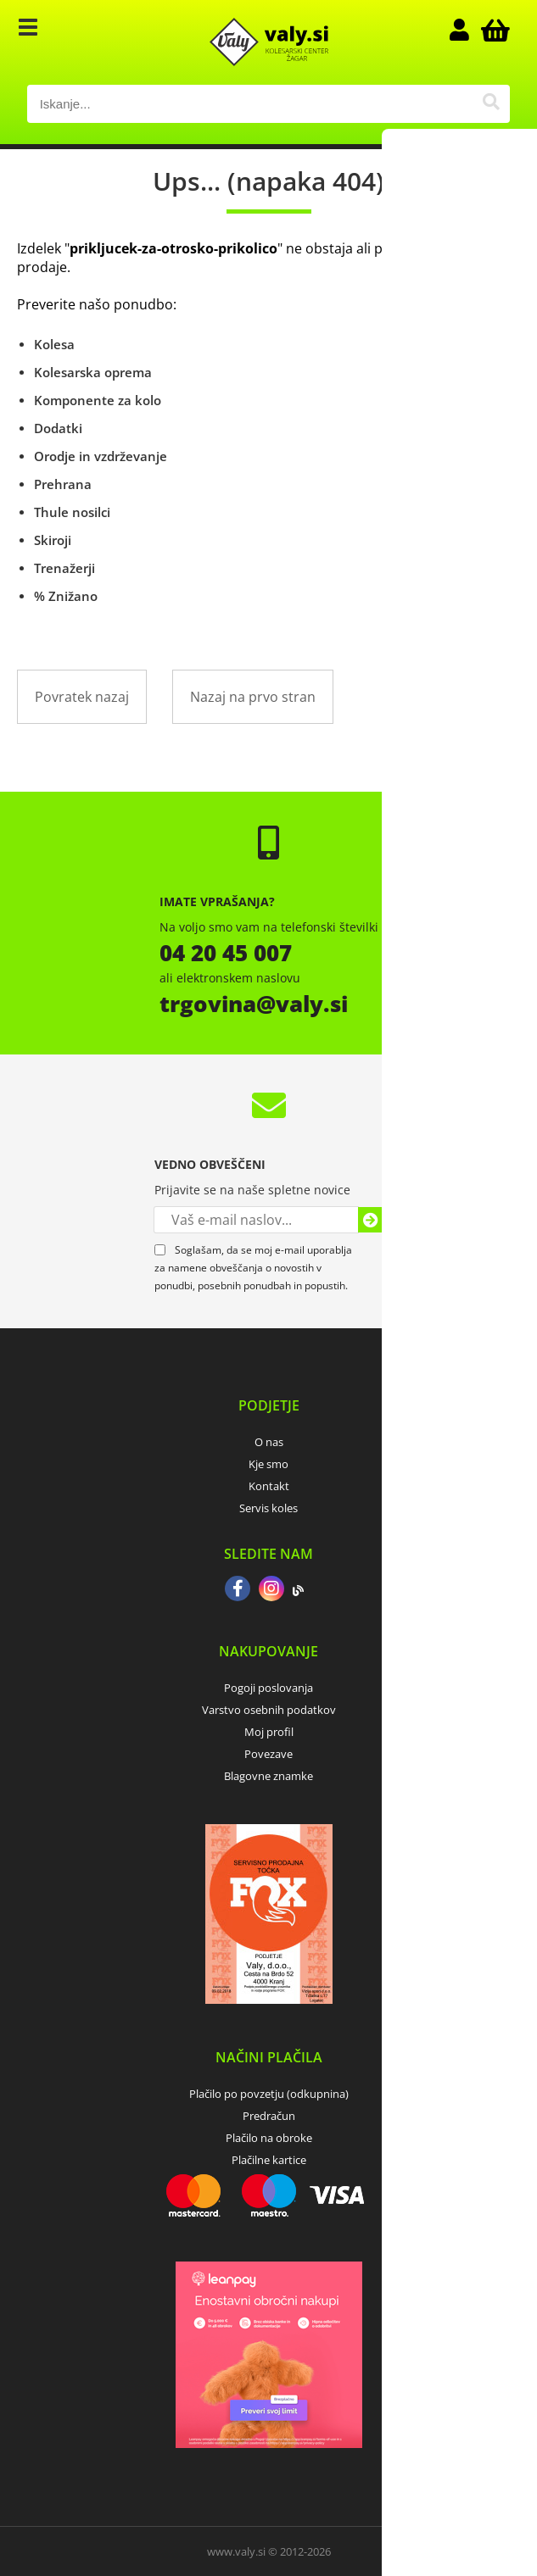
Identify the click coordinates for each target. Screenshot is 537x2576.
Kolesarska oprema (93, 372)
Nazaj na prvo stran (253, 696)
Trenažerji (64, 567)
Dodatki (58, 428)
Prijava (467, 29)
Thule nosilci (72, 512)
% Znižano (66, 595)
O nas (269, 1441)
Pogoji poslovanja (268, 1687)
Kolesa (54, 344)
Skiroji (52, 539)
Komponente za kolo (97, 400)
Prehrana (63, 484)
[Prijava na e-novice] (370, 1219)
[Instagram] (271, 1590)
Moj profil (269, 1731)
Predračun (269, 2115)
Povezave (268, 1753)
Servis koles (268, 1508)
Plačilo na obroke (269, 2137)
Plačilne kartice (269, 2159)
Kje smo (268, 1464)
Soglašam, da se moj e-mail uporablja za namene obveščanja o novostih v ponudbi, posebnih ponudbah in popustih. (253, 1268)
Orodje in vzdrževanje (100, 456)
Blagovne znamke (268, 1775)
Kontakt (269, 1486)
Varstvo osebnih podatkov (269, 1709)
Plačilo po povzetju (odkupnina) (269, 2093)
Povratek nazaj (82, 696)
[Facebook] (237, 1590)
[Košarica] (493, 29)
